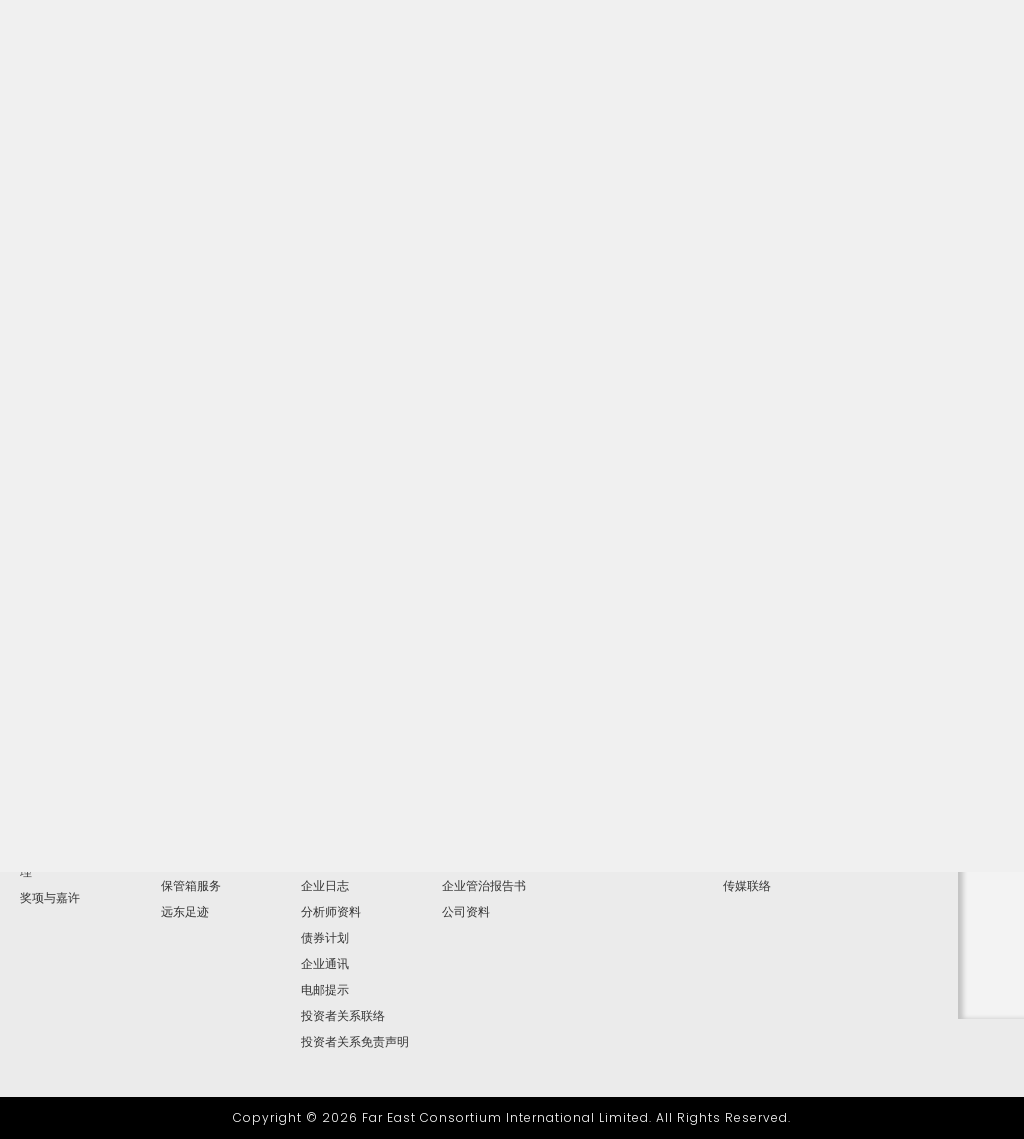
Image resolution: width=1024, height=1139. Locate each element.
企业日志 (325, 886)
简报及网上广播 (343, 860)
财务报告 (325, 834)
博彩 (173, 834)
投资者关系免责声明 (355, 1042)
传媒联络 (747, 886)
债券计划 (325, 938)
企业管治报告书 (484, 886)
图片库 (741, 834)
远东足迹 (185, 912)
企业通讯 (325, 964)
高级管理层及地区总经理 (80, 866)
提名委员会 (472, 860)
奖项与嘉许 (50, 898)
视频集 (741, 860)
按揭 (173, 860)
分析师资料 (331, 912)
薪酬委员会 (472, 834)
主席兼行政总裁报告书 (80, 834)
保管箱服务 (191, 886)
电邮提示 (325, 990)
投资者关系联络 (343, 1016)
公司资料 (466, 912)
